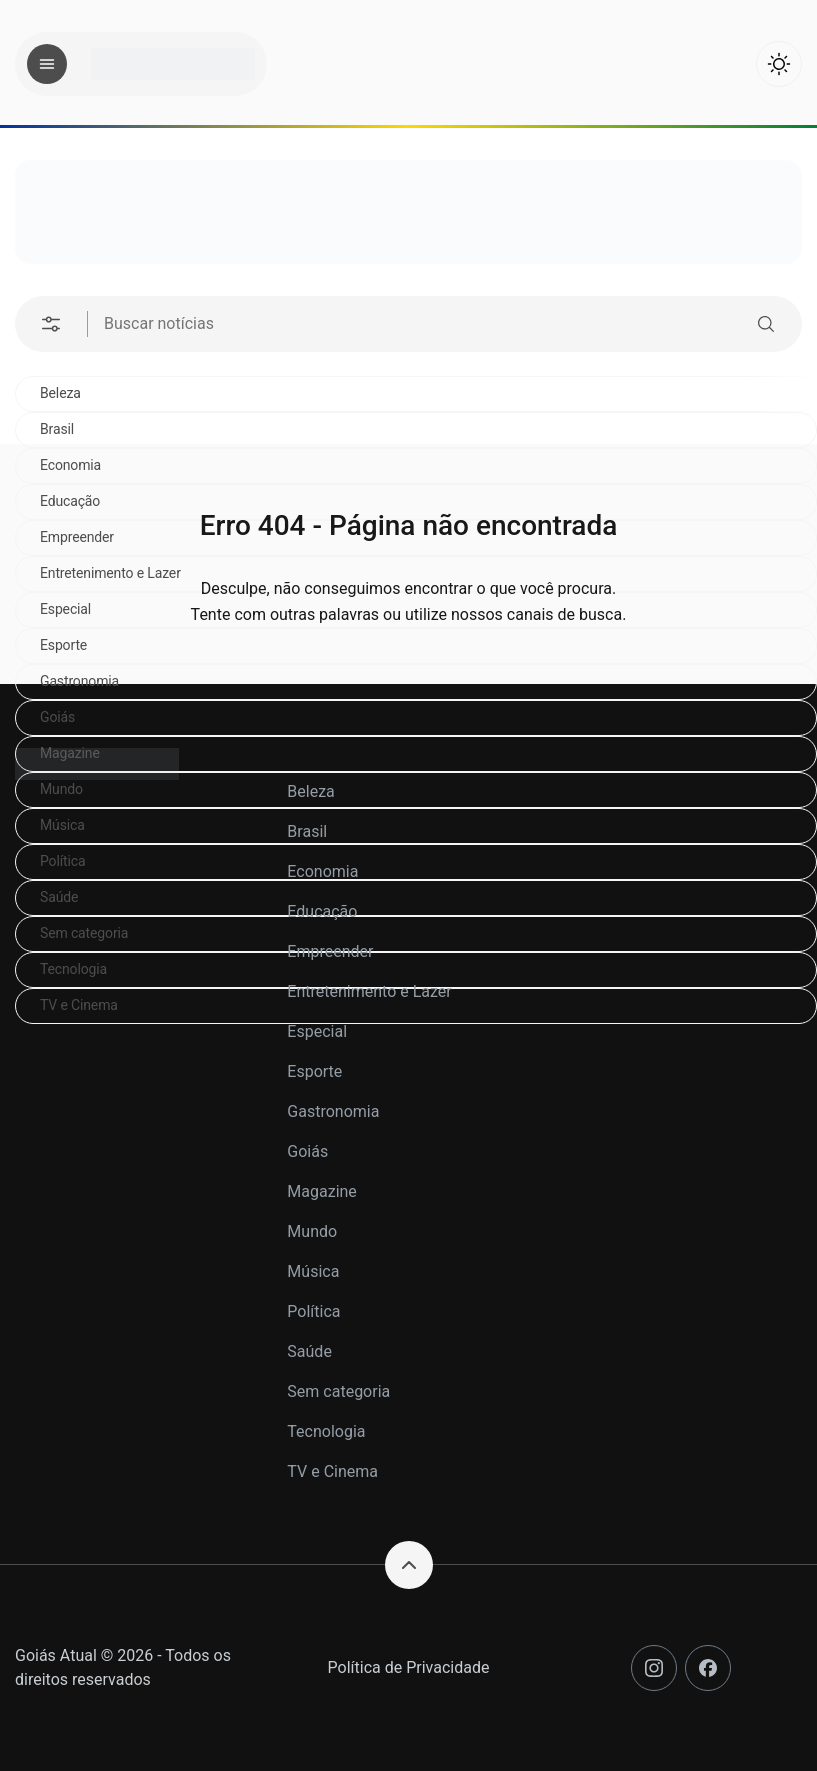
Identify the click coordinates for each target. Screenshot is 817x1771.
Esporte (314, 1071)
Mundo (312, 1231)
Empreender (330, 951)
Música (313, 1271)
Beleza (60, 393)
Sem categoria (338, 1391)
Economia (322, 871)
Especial (317, 1031)
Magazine (322, 1191)
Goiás (57, 717)
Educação (322, 911)
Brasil (57, 429)
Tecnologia (326, 1431)
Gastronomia (79, 681)
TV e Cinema (332, 1471)
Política (313, 1311)
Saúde (309, 1351)
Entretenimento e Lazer (369, 991)
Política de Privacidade (409, 1667)
